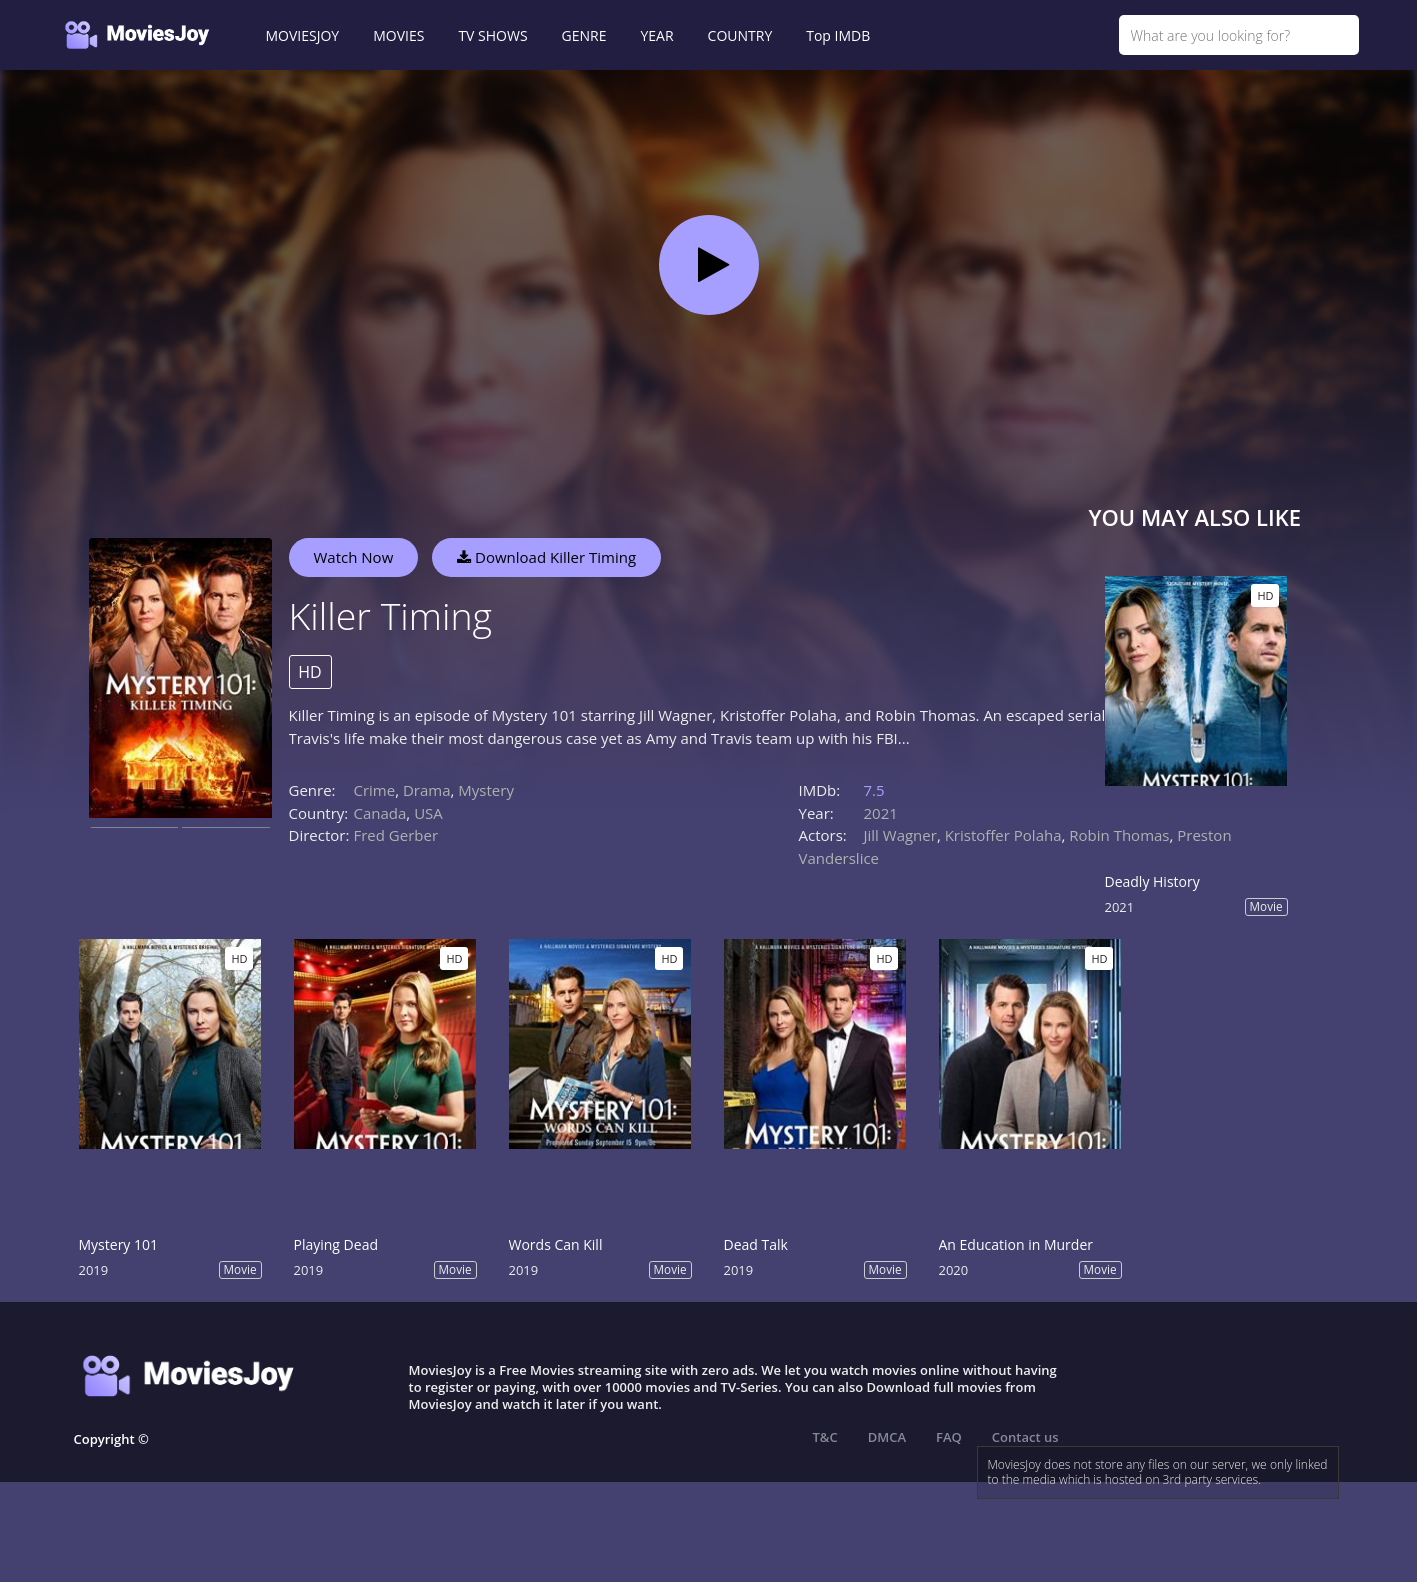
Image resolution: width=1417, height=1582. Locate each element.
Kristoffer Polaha (1003, 835)
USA (428, 813)
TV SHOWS (492, 35)
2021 (881, 813)
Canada (380, 813)
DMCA (887, 1437)
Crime (375, 790)
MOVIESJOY (303, 35)
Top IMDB (838, 35)
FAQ (949, 1437)
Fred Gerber (396, 835)
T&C (825, 1437)
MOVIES (398, 35)
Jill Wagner (900, 835)
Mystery (486, 790)
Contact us (1025, 1437)
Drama (427, 790)
